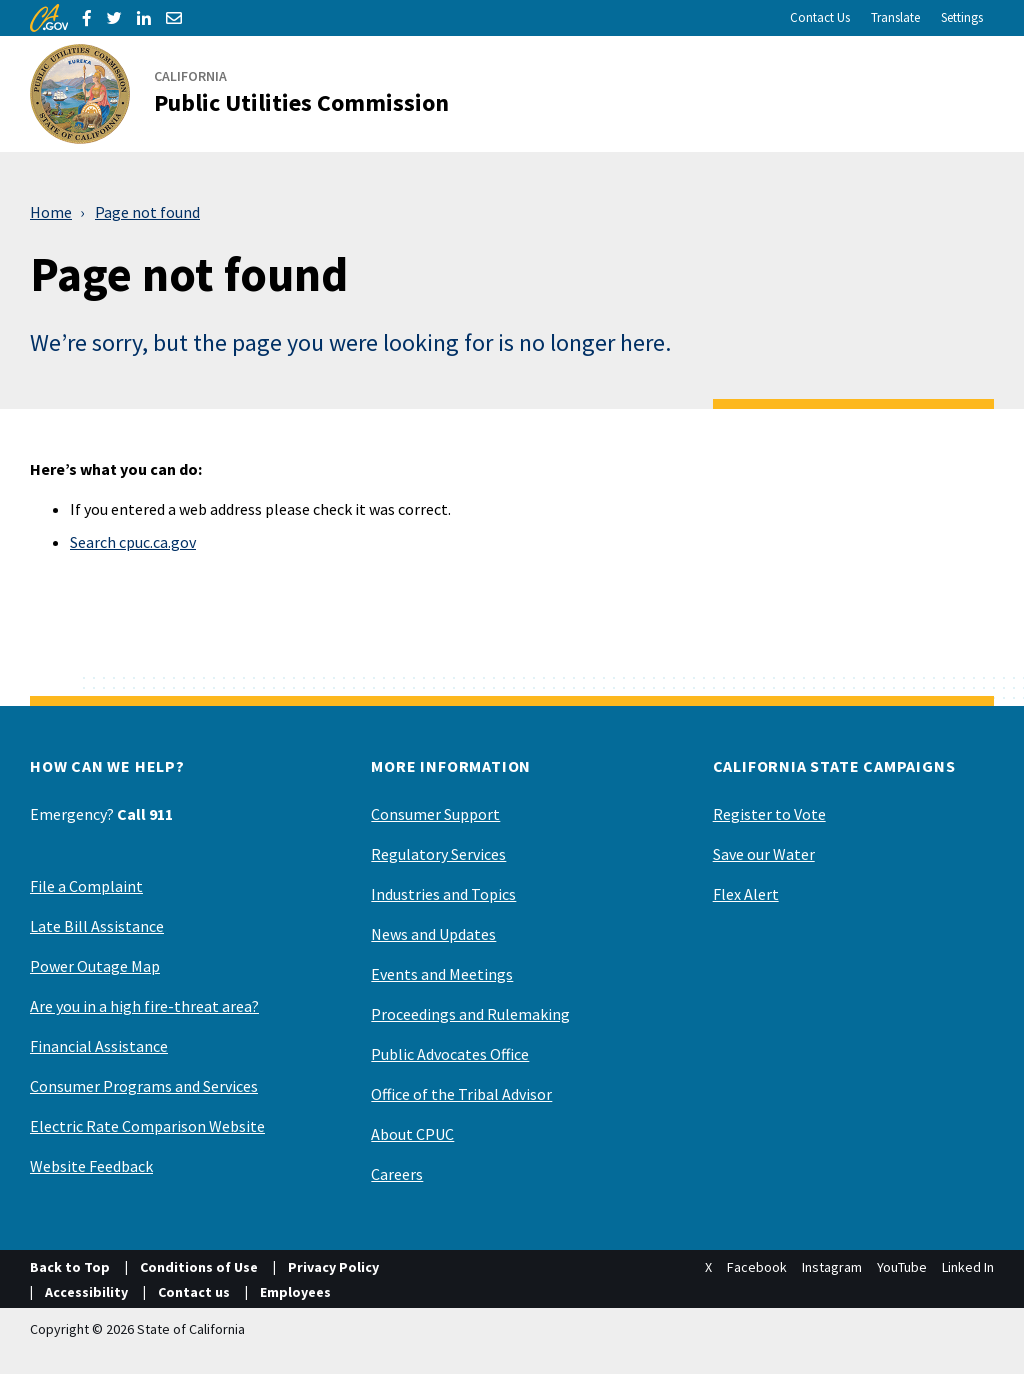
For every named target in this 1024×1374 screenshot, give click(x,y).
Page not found (147, 212)
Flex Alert (746, 894)
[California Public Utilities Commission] (251, 94)
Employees (295, 1292)
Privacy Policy (333, 1267)
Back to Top (70, 1267)
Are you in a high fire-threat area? (144, 1006)
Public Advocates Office (450, 1054)
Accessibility (86, 1292)
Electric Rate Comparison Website (147, 1126)
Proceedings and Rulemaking (470, 1014)
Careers (397, 1174)
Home (51, 212)
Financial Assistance (99, 1046)
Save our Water (764, 854)
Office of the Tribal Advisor (461, 1094)
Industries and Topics (443, 894)
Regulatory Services (438, 854)
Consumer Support (435, 814)
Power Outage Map (95, 966)
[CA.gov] (49, 18)
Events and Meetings (442, 974)
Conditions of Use (199, 1267)
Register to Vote (769, 814)
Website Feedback (91, 1166)
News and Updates (433, 934)
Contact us (194, 1292)
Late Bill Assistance (97, 926)
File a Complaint (86, 886)
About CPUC (412, 1134)
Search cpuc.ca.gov (133, 542)
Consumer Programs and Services (144, 1086)
